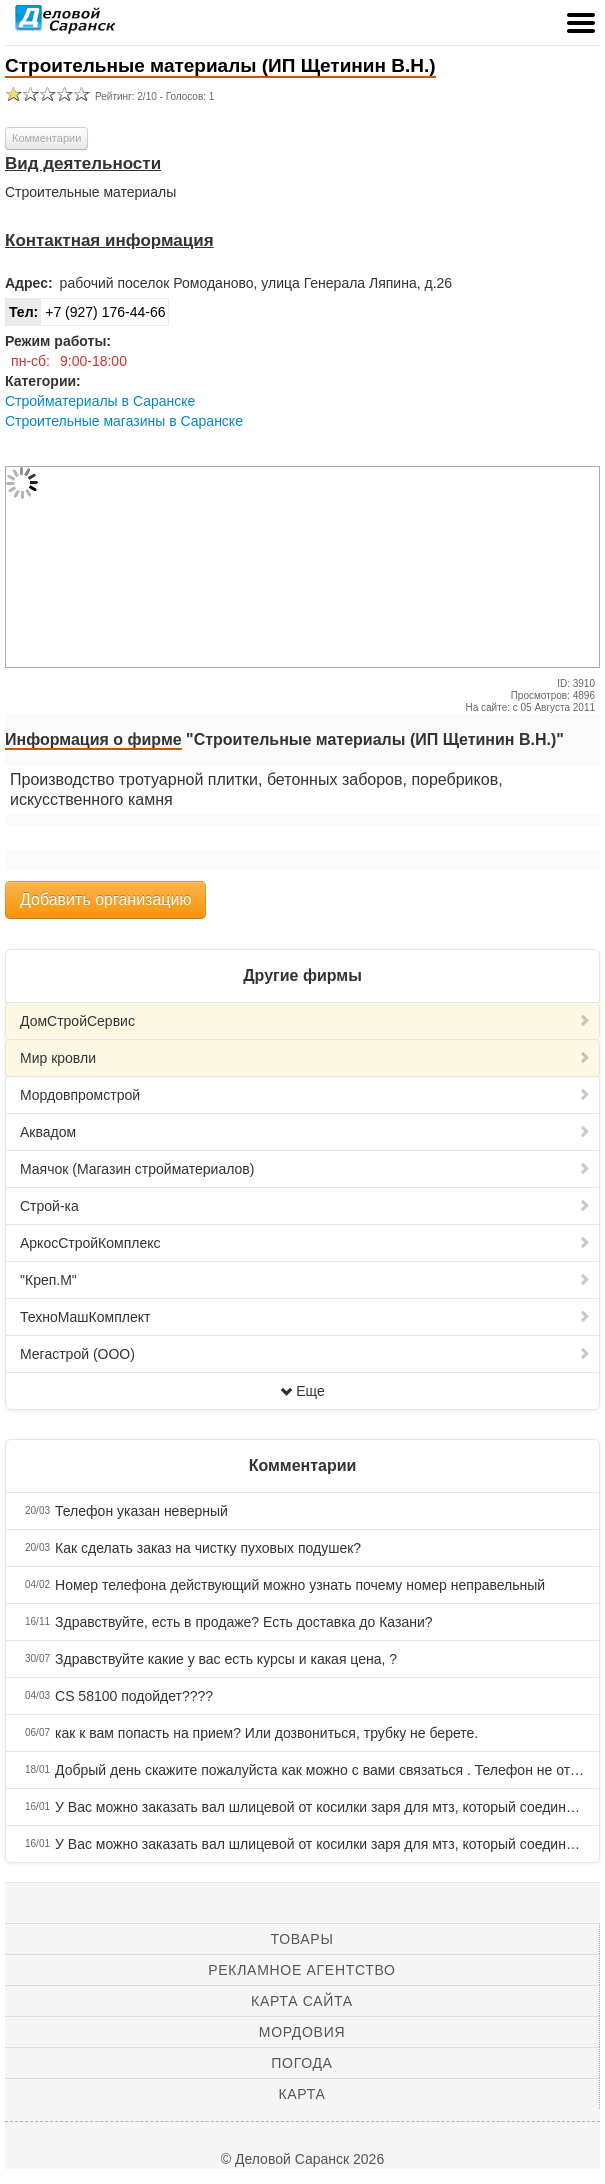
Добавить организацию (105, 899)
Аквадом (305, 1132)
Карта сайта (302, 2001)
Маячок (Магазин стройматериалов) (305, 1169)
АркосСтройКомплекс (305, 1243)
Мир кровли (305, 1058)
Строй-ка (305, 1206)
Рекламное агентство (301, 1970)
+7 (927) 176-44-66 (85, 312)
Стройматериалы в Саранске (100, 401)
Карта (301, 2094)
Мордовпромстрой (305, 1095)
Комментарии (46, 138)
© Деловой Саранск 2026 (302, 2159)
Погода (301, 2063)
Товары (302, 1939)
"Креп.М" (305, 1280)
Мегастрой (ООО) (305, 1354)
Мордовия (302, 2032)
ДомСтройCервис (305, 1021)
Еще (302, 1391)
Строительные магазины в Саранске (124, 421)
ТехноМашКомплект (305, 1317)
